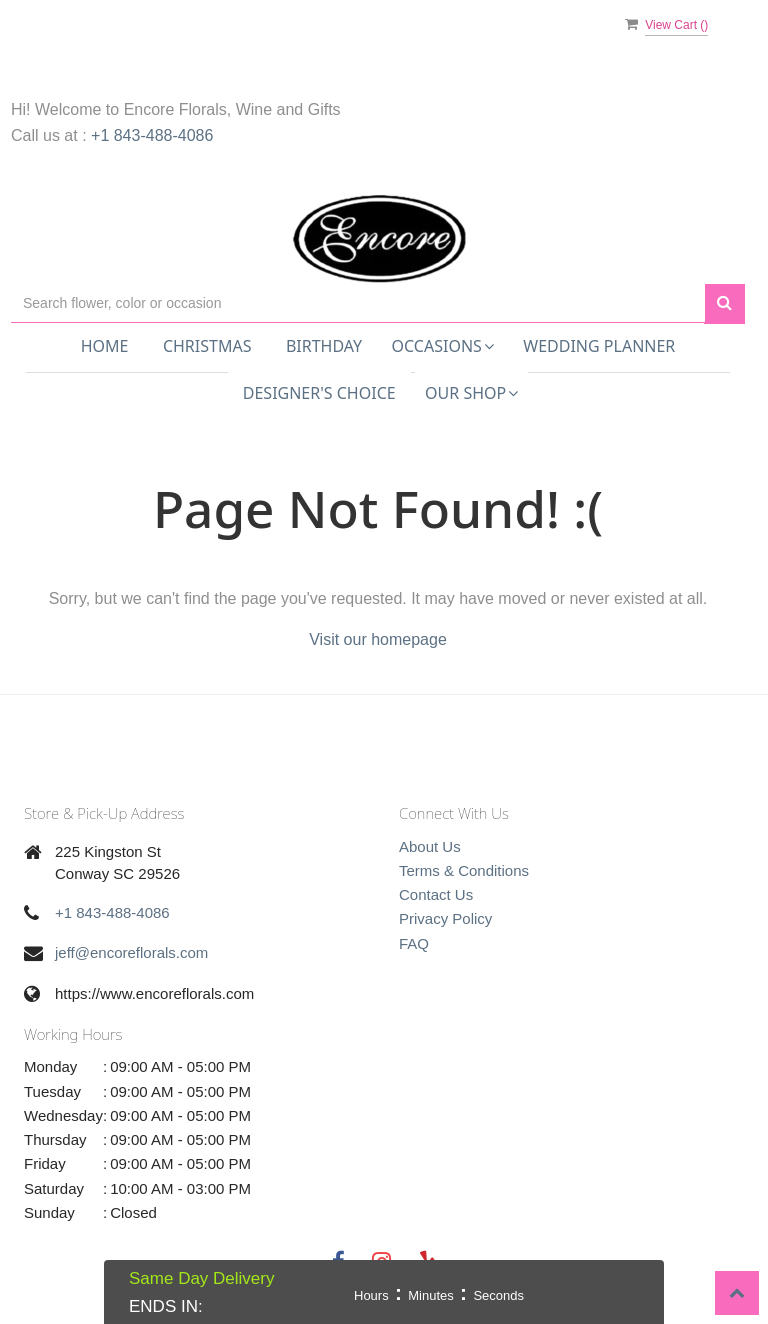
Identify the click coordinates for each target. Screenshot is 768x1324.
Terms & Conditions (464, 870)
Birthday (324, 346)
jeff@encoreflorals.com (131, 952)
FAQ (414, 943)
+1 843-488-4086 (152, 135)
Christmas (207, 346)
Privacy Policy (445, 918)
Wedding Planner (599, 346)
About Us (430, 846)
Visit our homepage (378, 639)
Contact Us (436, 894)
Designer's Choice (319, 393)
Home (105, 346)
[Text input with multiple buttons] (358, 303)
